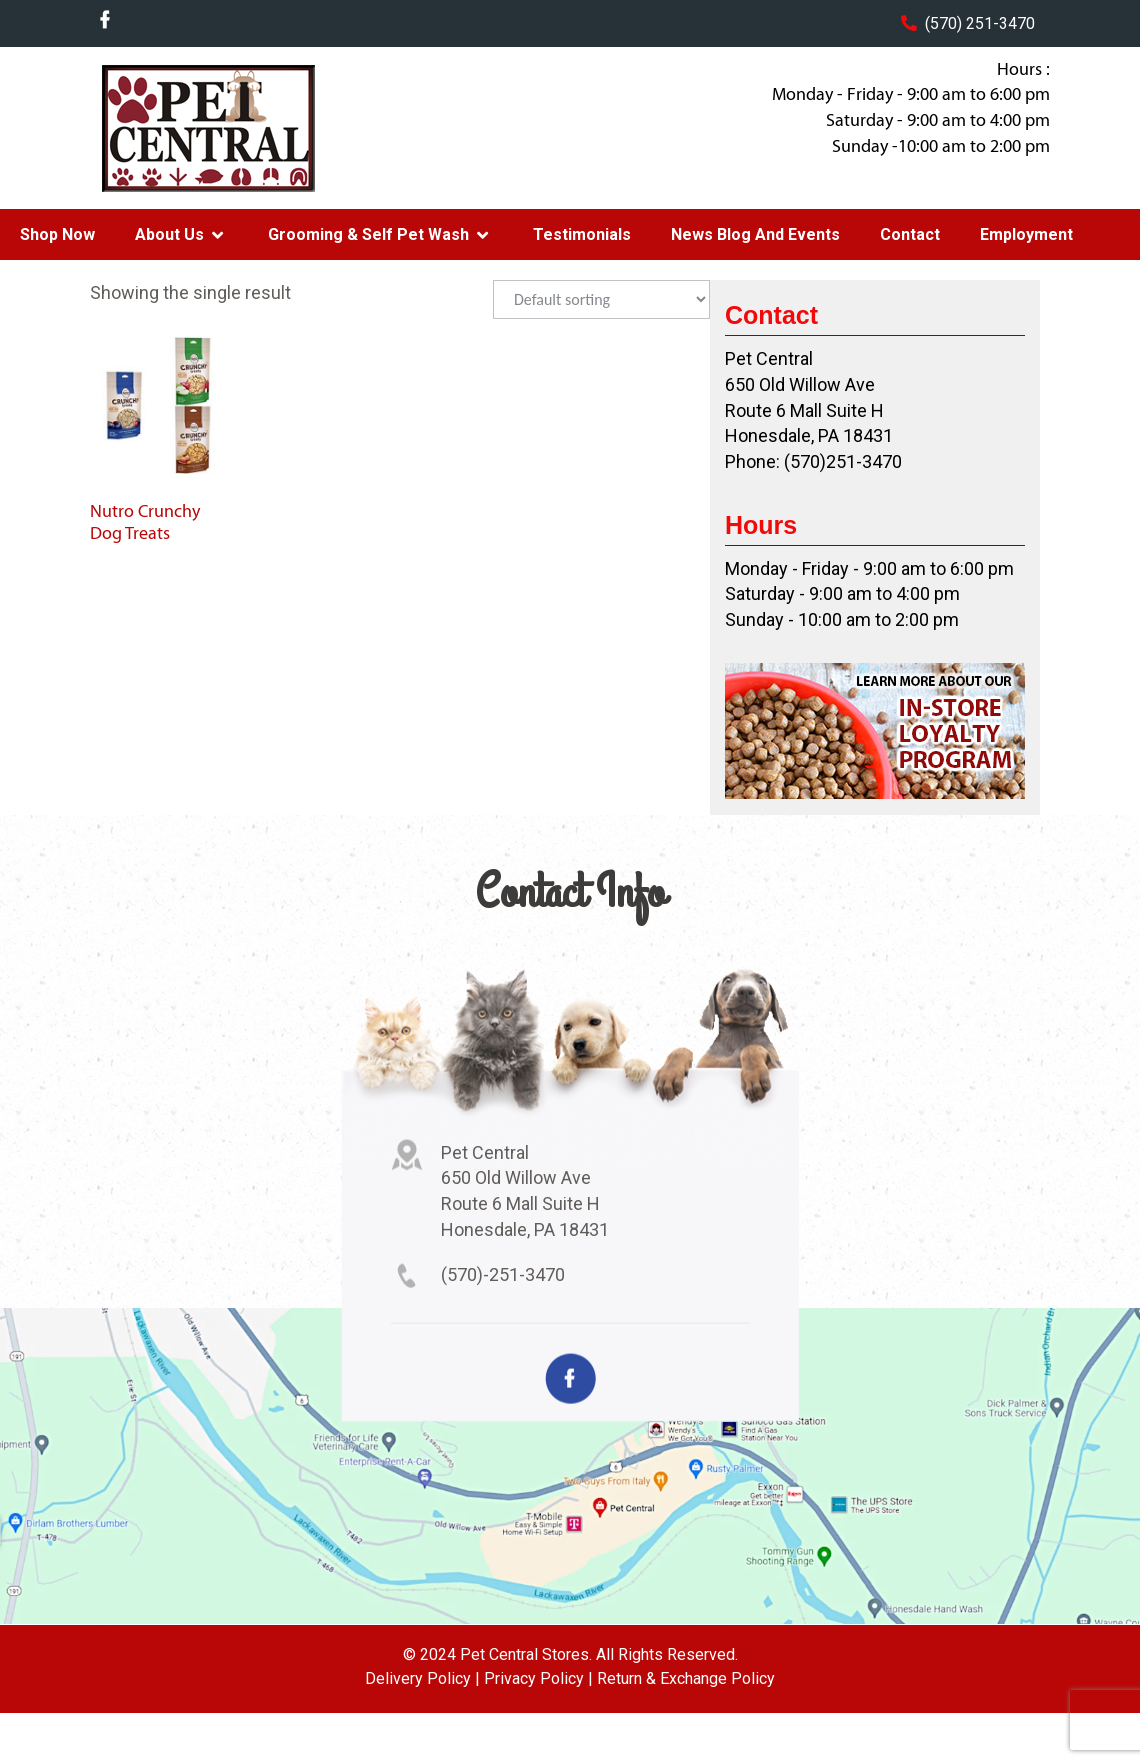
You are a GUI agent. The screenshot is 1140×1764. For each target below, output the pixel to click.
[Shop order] (601, 299)
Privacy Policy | (538, 1678)
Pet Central (251, 128)
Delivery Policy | (422, 1678)
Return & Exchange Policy (686, 1678)
